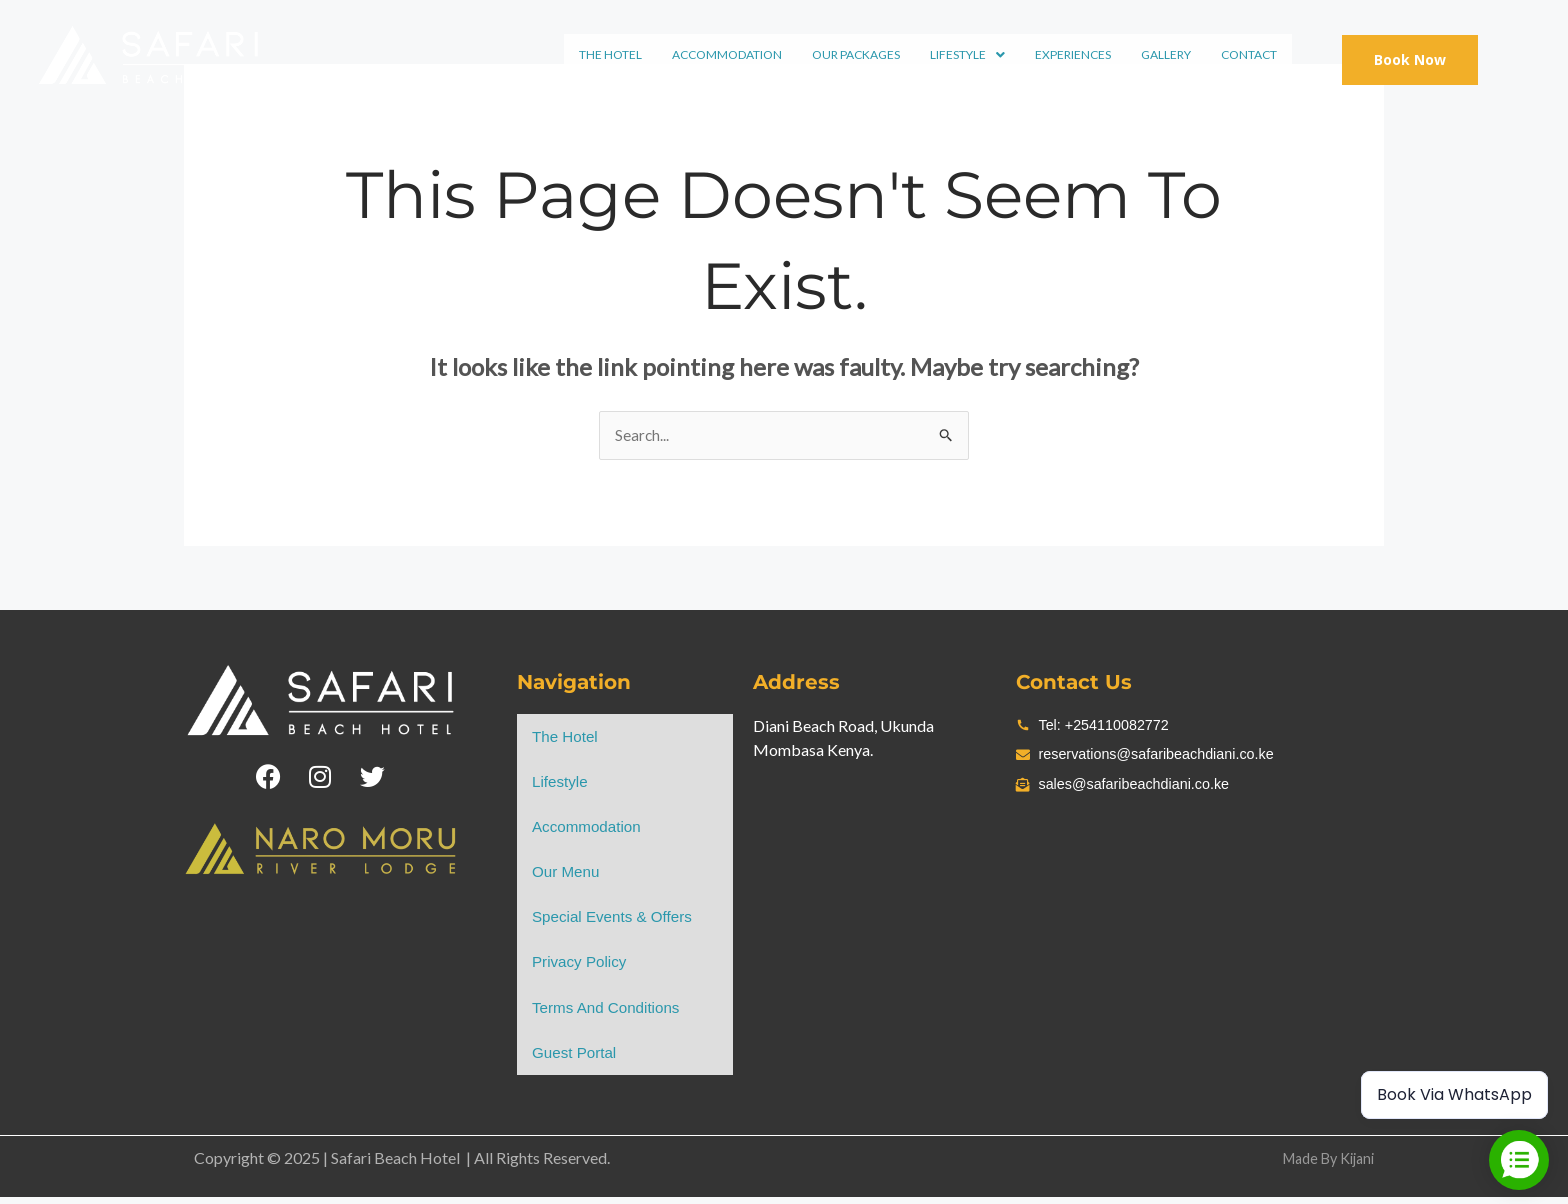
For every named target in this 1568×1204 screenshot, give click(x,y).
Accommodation (729, 52)
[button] (969, 53)
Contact (1251, 52)
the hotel (612, 52)
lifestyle (969, 52)
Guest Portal (576, 1059)
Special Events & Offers (616, 921)
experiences (1075, 52)
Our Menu (567, 875)
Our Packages (858, 52)
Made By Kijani (1321, 1165)
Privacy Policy (582, 967)
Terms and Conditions (610, 1013)
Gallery (1168, 52)
